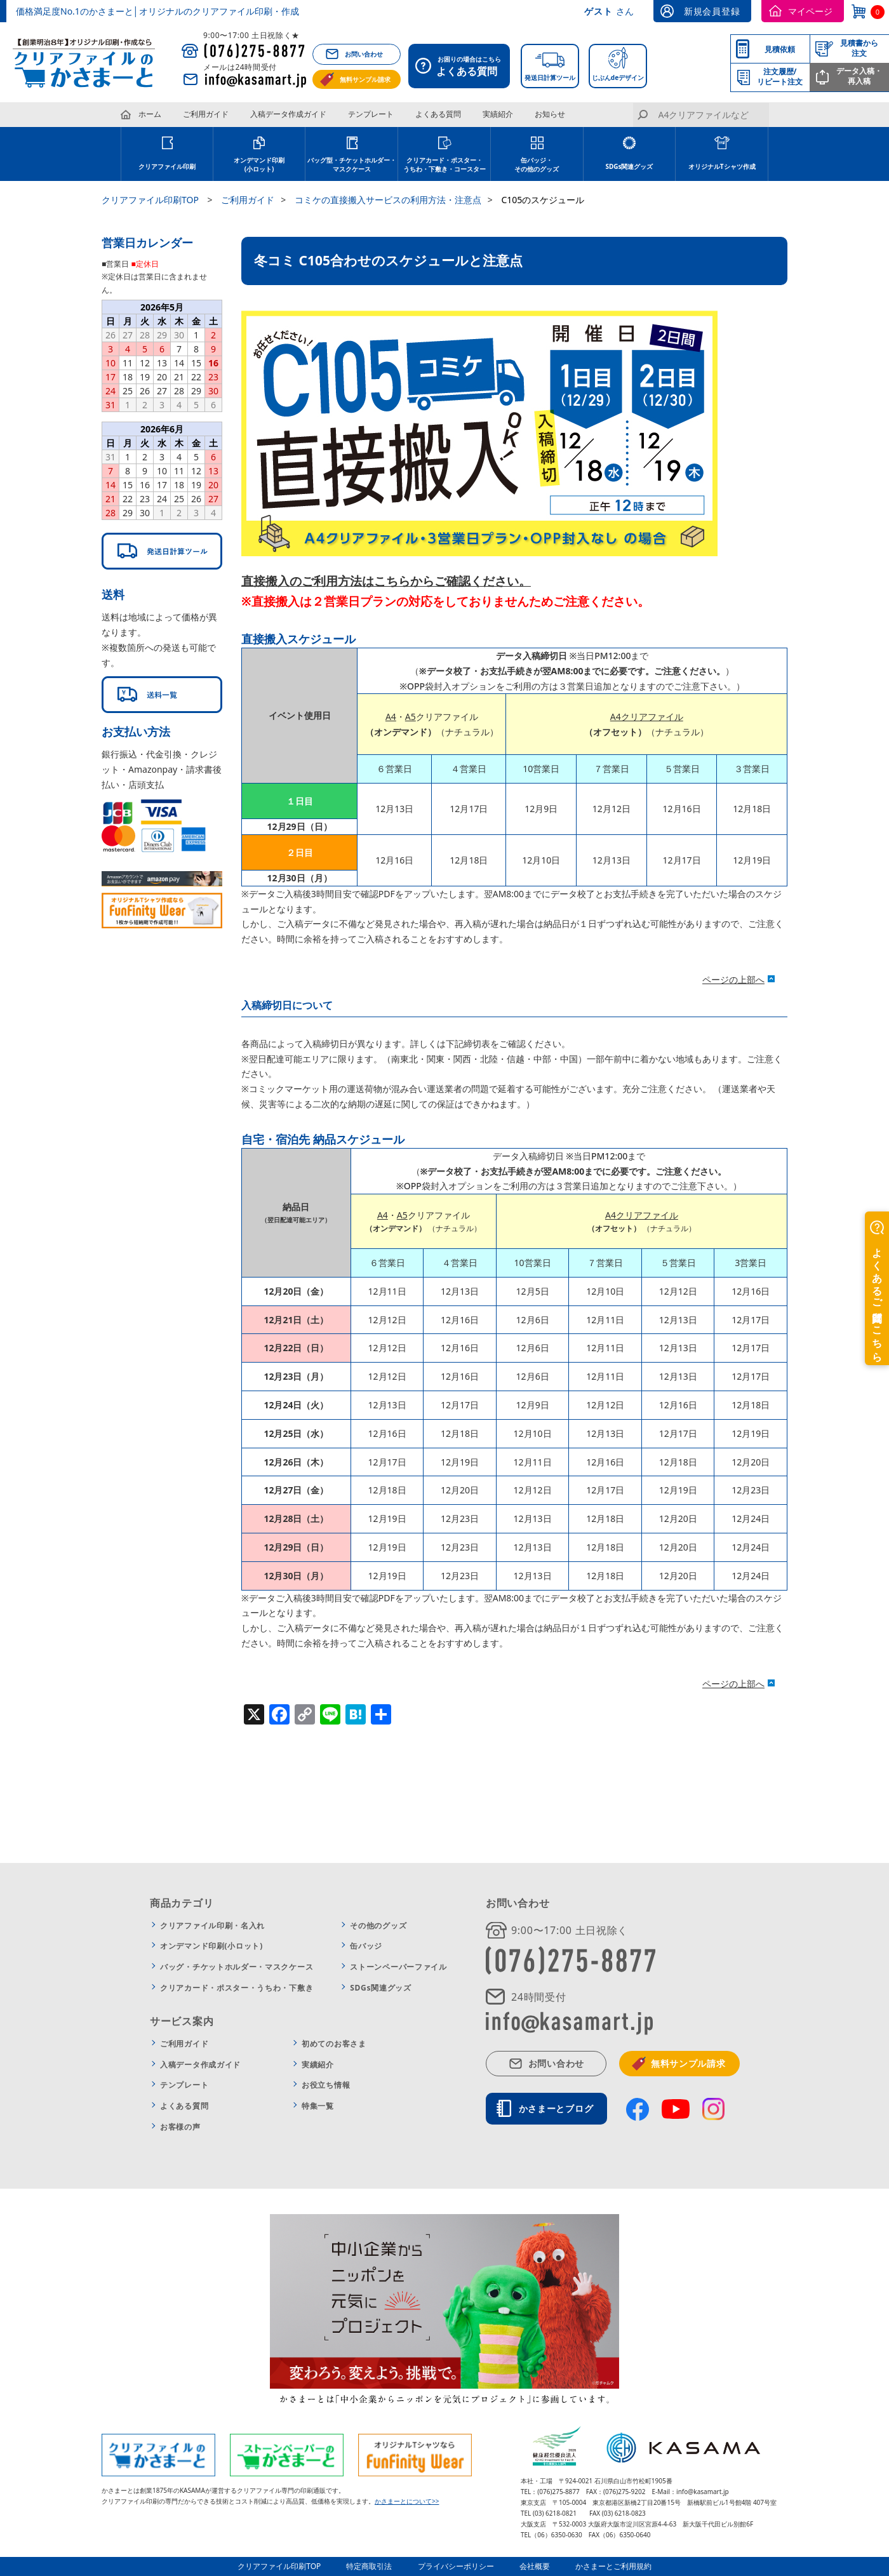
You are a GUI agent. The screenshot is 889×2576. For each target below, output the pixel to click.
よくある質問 (438, 114)
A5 (410, 717)
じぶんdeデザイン (618, 77)
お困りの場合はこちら (462, 67)
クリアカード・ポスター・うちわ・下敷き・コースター (444, 164)
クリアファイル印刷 (167, 166)
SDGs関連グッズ (629, 166)
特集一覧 (318, 2105)
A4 (390, 717)
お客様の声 (180, 2126)
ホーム (149, 114)
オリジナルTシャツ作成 (722, 166)
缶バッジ (366, 1945)
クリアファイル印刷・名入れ (212, 1925)
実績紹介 (498, 114)
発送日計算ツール (550, 77)
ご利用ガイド (206, 114)
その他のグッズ (378, 1925)
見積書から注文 (859, 47)
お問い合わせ (364, 54)
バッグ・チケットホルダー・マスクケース (236, 1966)
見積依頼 (780, 49)
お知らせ (550, 114)
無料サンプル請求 (365, 79)
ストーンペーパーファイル (398, 1966)
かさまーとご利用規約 (613, 2566)
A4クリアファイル (646, 717)
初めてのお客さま (334, 2043)
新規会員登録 (712, 11)
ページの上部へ (733, 979)
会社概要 (534, 2566)
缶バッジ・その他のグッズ (536, 164)
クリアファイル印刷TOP (279, 2566)
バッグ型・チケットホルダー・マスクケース (351, 164)
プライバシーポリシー (456, 2566)
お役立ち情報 (326, 2084)
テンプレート (371, 114)
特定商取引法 (369, 2566)
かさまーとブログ (556, 2108)
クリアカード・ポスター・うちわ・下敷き (236, 1987)
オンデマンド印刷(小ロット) (259, 164)
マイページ (810, 11)
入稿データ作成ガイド (288, 114)
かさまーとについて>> (407, 2501)
